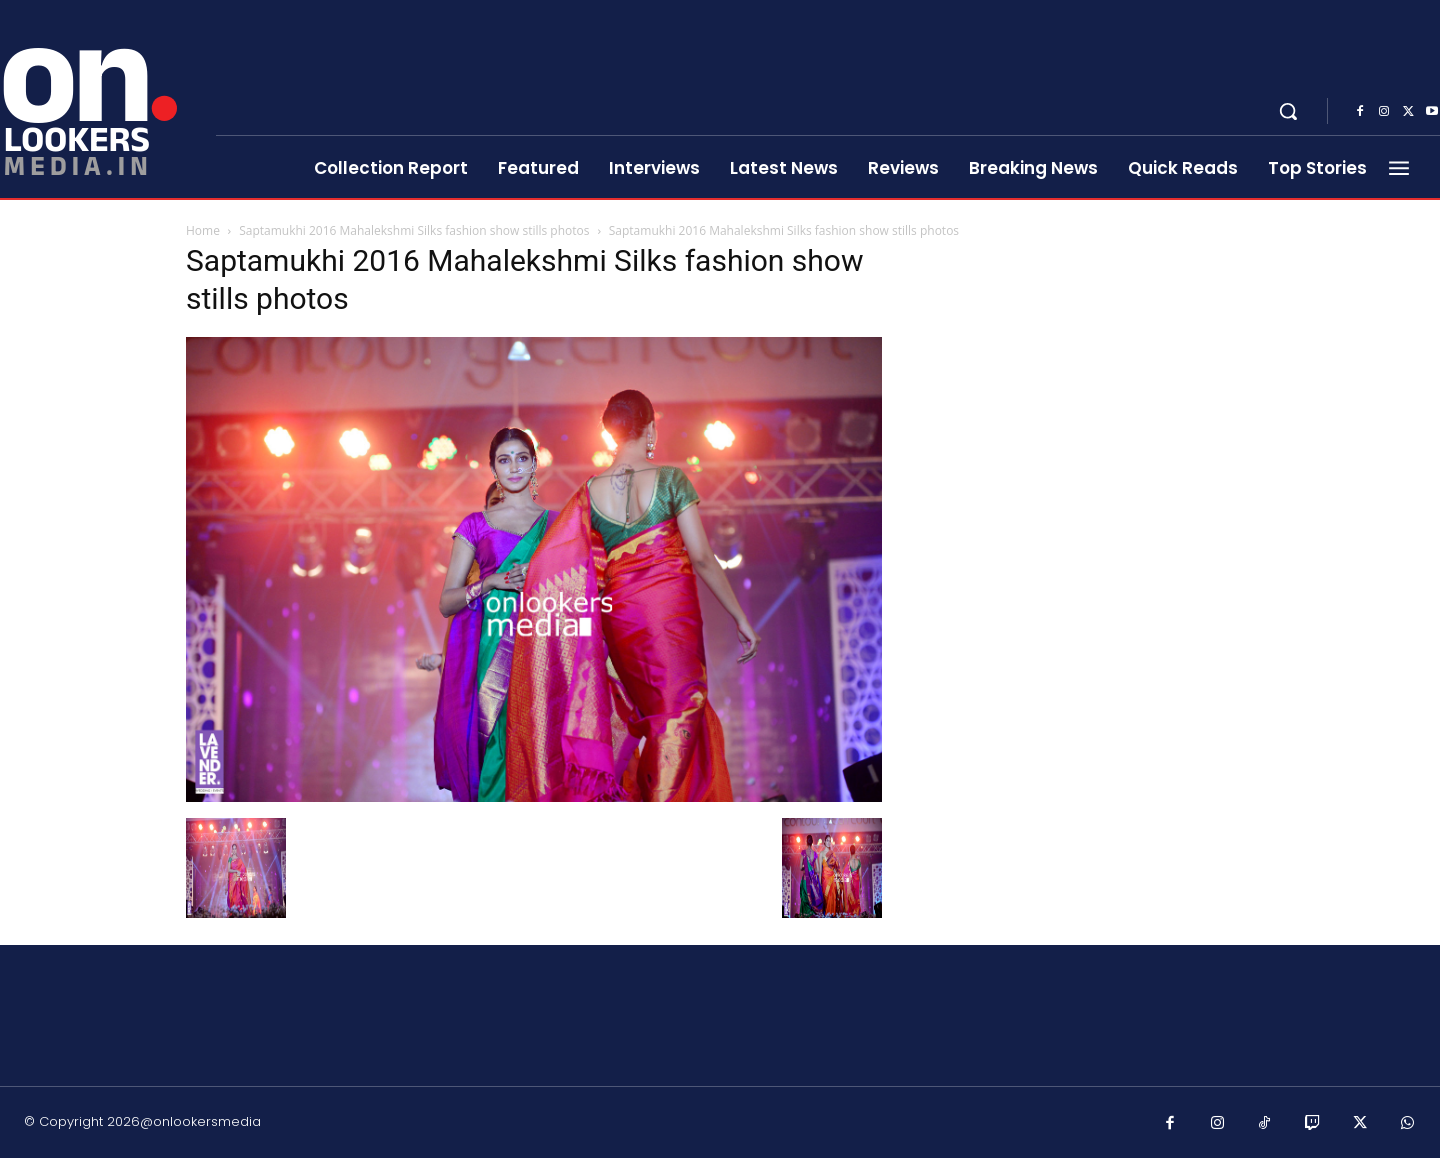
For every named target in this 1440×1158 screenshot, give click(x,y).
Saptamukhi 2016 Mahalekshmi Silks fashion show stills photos (414, 230)
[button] (1288, 111)
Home (203, 230)
